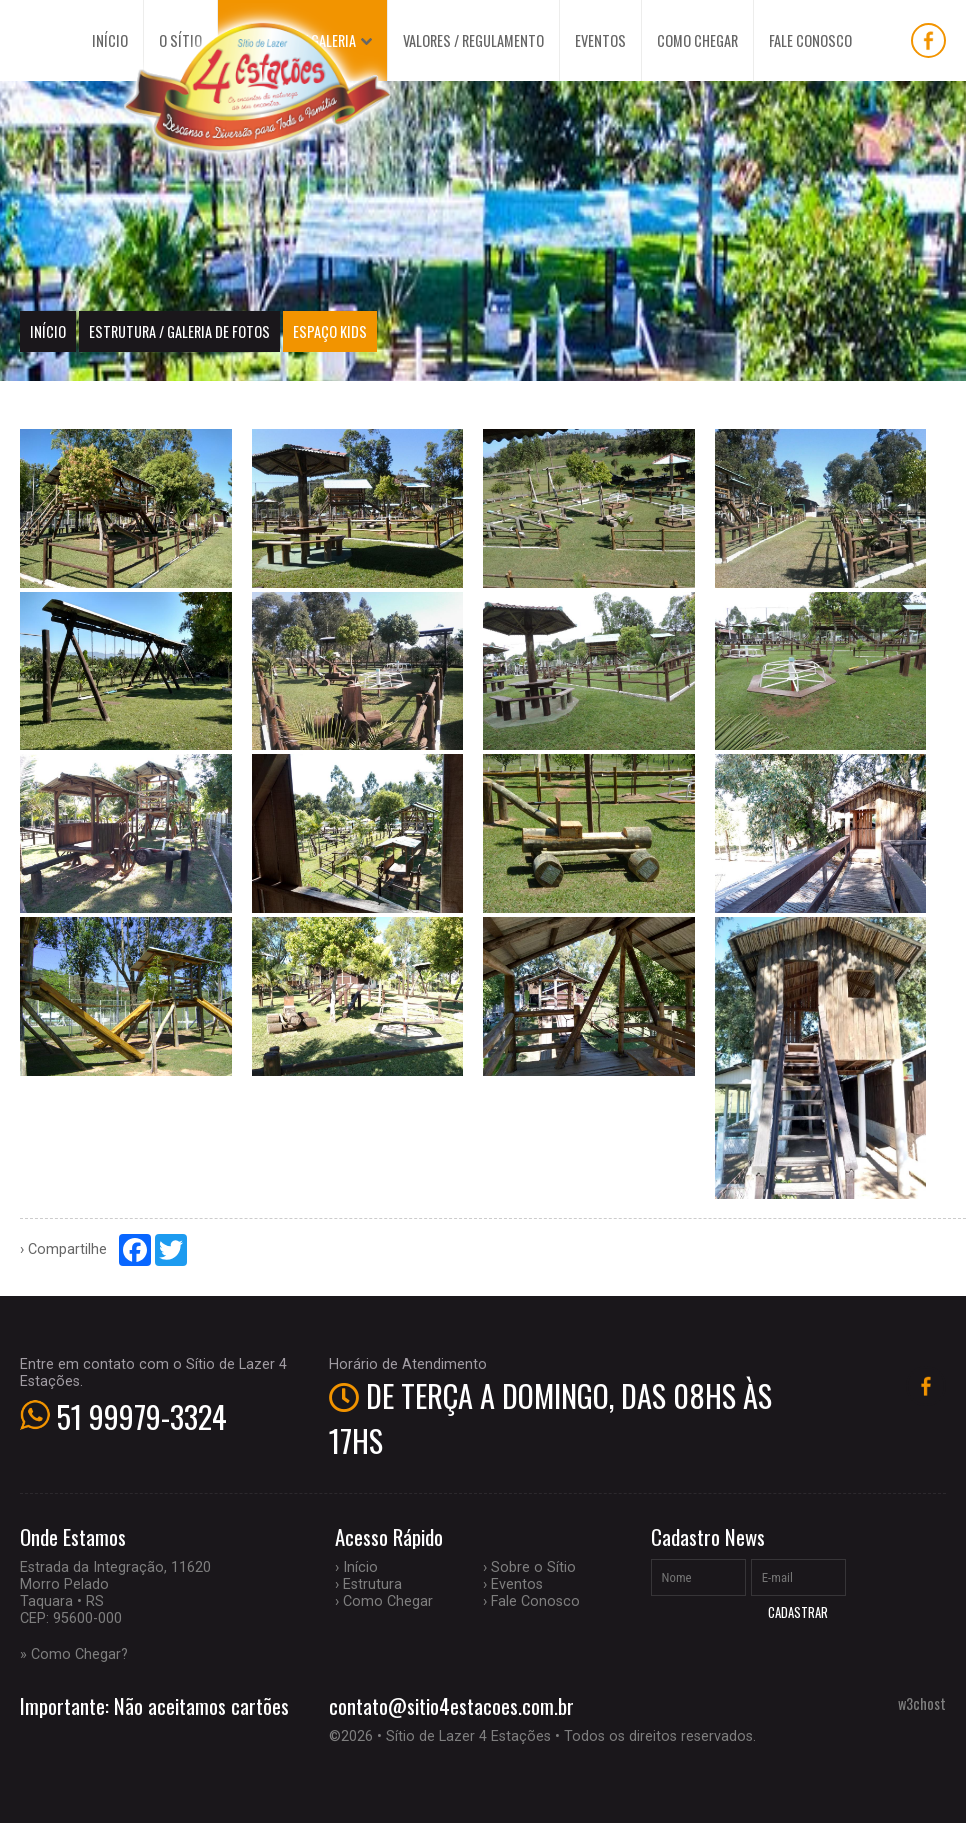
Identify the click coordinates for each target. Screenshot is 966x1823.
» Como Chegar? (74, 1654)
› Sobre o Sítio (529, 1567)
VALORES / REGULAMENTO (473, 40)
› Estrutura (368, 1584)
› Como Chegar (384, 1601)
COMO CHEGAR (697, 40)
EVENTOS (600, 40)
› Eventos (513, 1584)
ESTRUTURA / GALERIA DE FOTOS (179, 331)
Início (48, 331)
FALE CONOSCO (810, 40)
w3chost (922, 1703)
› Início (356, 1567)
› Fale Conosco (531, 1601)
